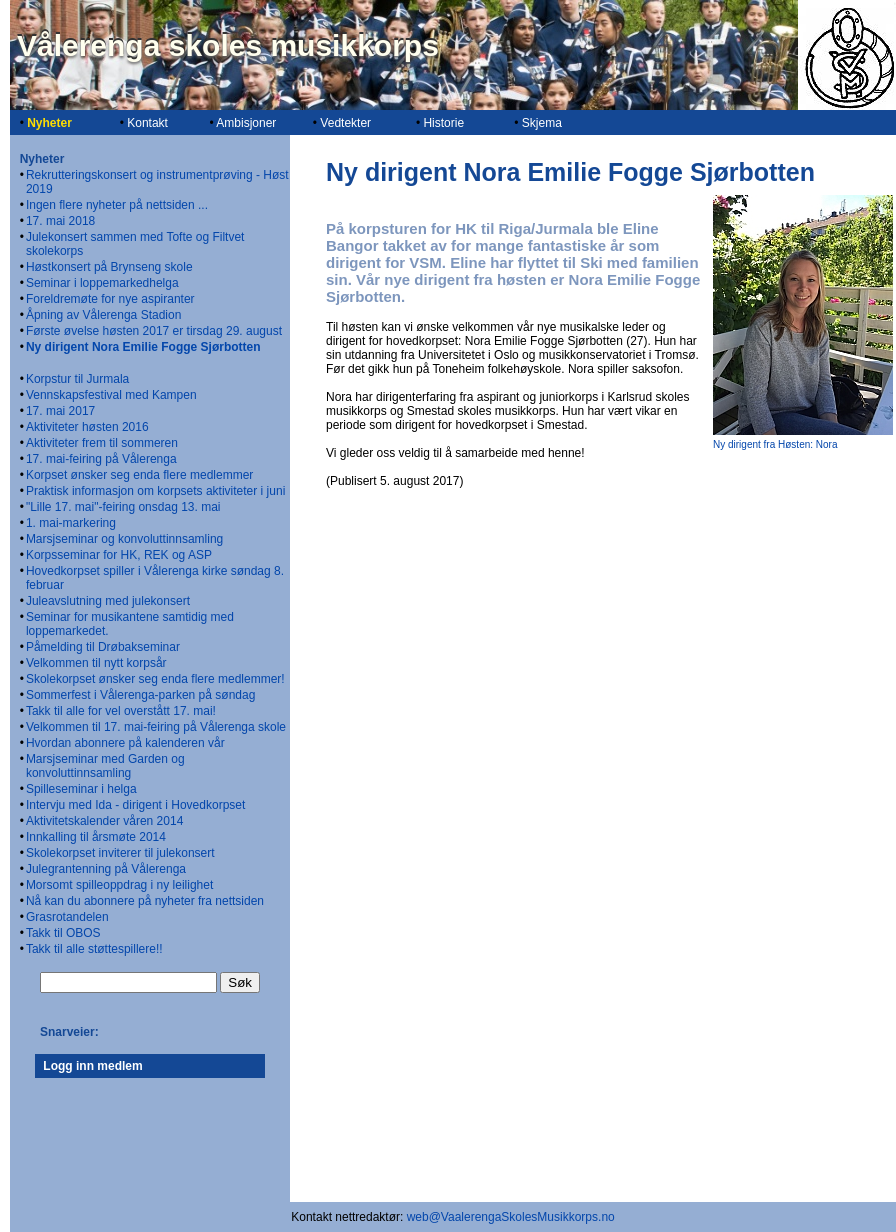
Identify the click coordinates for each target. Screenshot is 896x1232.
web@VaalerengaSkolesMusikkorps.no (511, 1217)
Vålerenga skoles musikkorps (228, 45)
